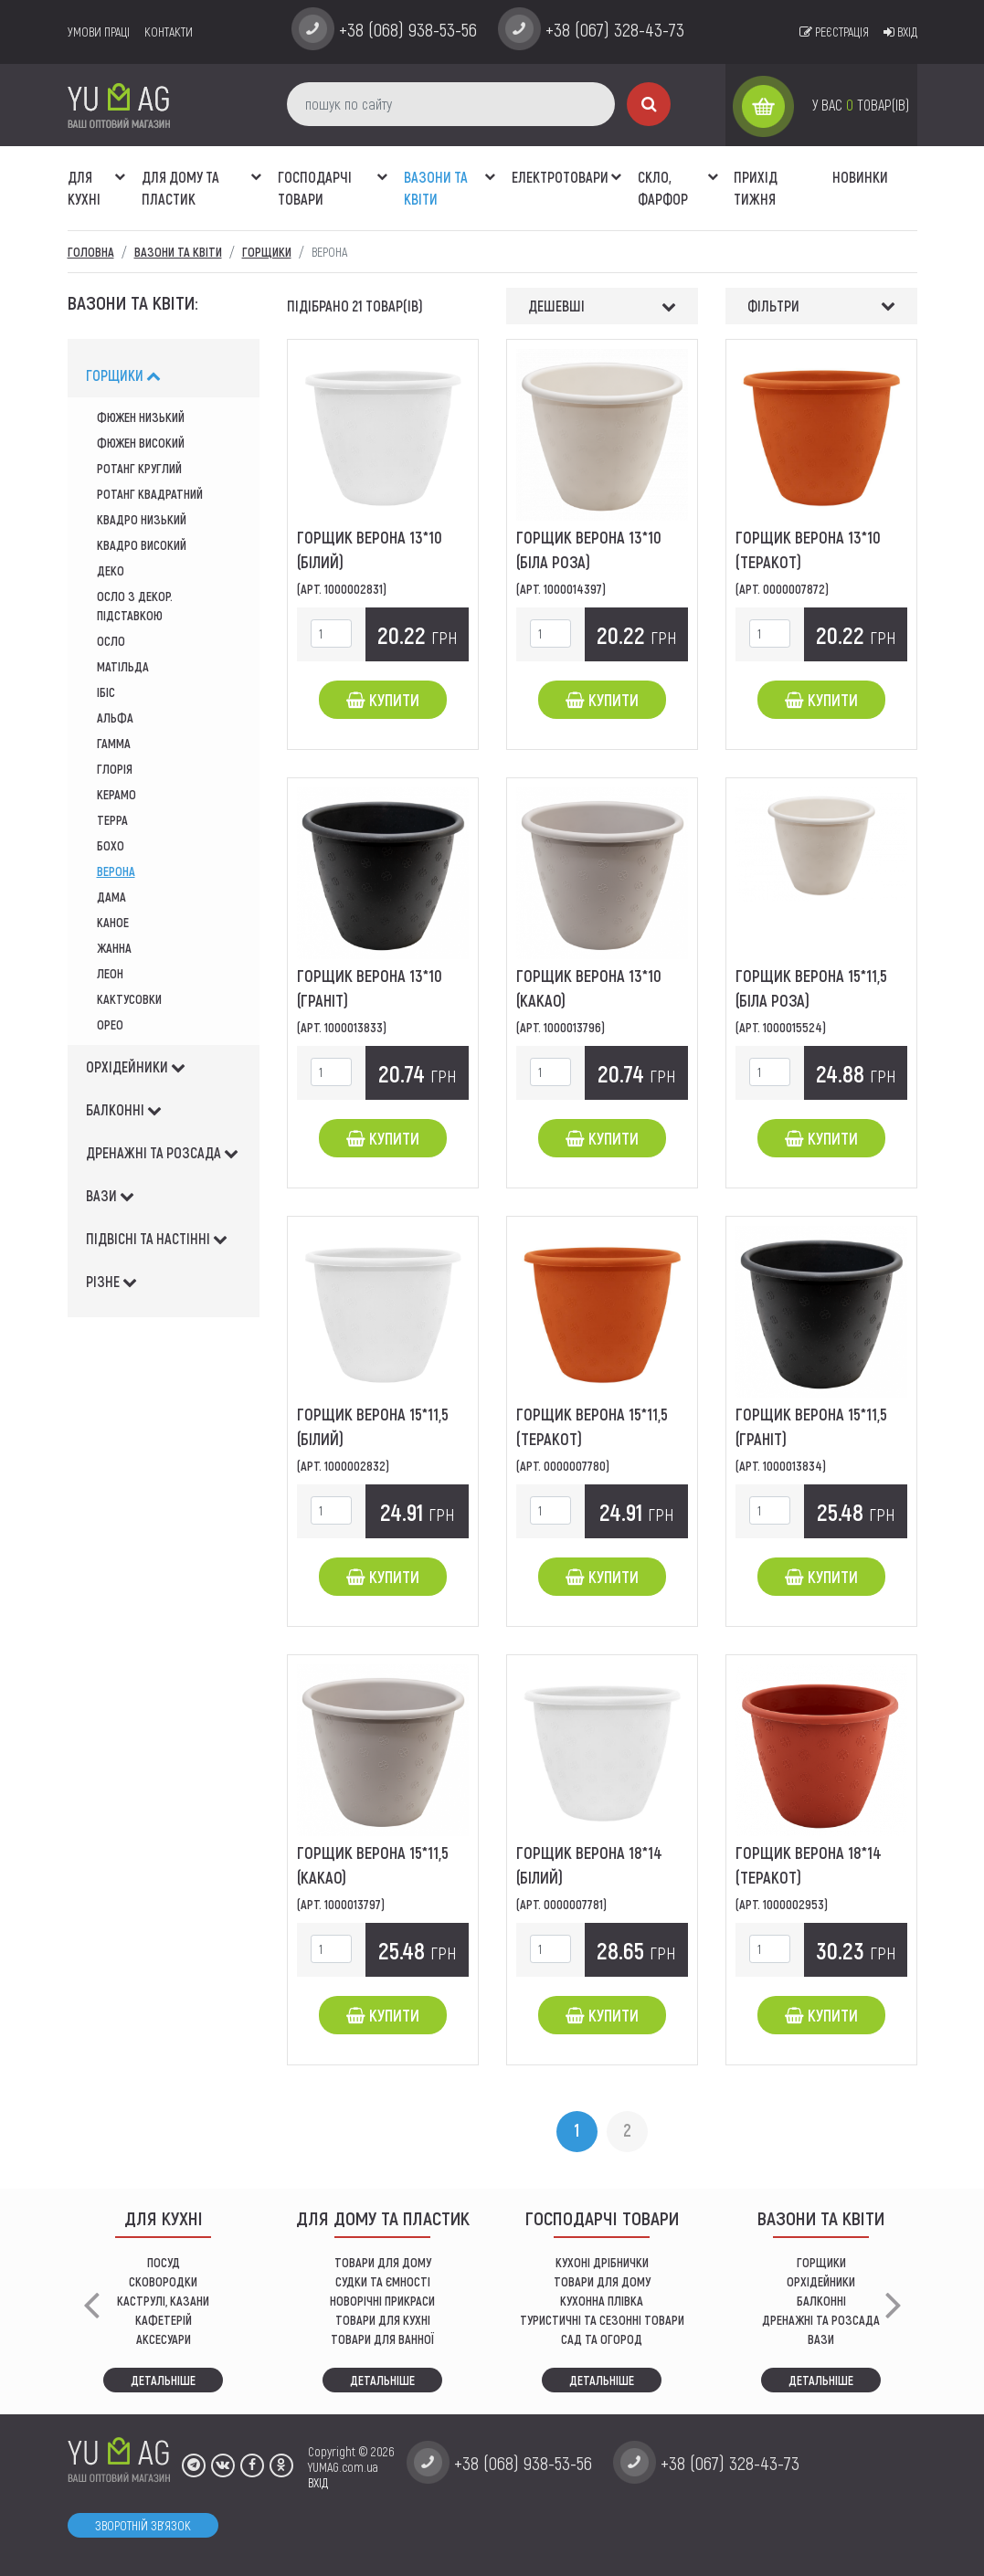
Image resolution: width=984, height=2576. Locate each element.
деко (110, 570)
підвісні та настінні (156, 1238)
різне (111, 1281)
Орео (110, 1024)
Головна (91, 251)
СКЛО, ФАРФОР (663, 187)
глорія (114, 768)
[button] (120, 167)
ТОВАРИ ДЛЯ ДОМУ (382, 2262)
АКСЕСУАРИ (163, 2339)
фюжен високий (141, 442)
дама (111, 896)
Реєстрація (834, 31)
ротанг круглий (139, 468)
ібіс (106, 692)
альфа (115, 717)
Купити (382, 700)
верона (116, 871)
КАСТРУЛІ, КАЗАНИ (163, 2300)
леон (110, 973)
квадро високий (141, 545)
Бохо (110, 845)
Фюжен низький (141, 417)
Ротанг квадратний (150, 493)
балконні (124, 1109)
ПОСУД (163, 2262)
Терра (112, 820)
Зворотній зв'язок (143, 2525)
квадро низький (141, 519)
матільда (123, 666)
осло (111, 641)
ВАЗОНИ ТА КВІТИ (436, 187)
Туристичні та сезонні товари (602, 2320)
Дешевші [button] (556, 305)
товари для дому (602, 2281)
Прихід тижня (756, 187)
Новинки (860, 176)
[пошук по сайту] (451, 104)
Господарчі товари (315, 187)
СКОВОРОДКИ (163, 2281)
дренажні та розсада (162, 1152)
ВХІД (318, 2482)
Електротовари (560, 176)
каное (113, 922)
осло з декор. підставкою (135, 605)
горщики (123, 375)
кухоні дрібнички (602, 2262)
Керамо (116, 794)
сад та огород (601, 2339)
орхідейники (135, 1066)
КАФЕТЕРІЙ (163, 2320)
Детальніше (163, 2380)
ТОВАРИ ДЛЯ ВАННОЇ (382, 2339)
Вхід (900, 31)
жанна (114, 947)
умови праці (99, 31)
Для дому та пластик (180, 187)
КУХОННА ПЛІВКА (601, 2300)
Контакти (168, 31)
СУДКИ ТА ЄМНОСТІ (382, 2281)
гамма (114, 743)
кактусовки (129, 999)
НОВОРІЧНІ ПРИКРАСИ (382, 2300)
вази (110, 1195)
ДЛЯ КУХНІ (84, 187)
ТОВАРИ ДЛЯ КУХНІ (382, 2320)
